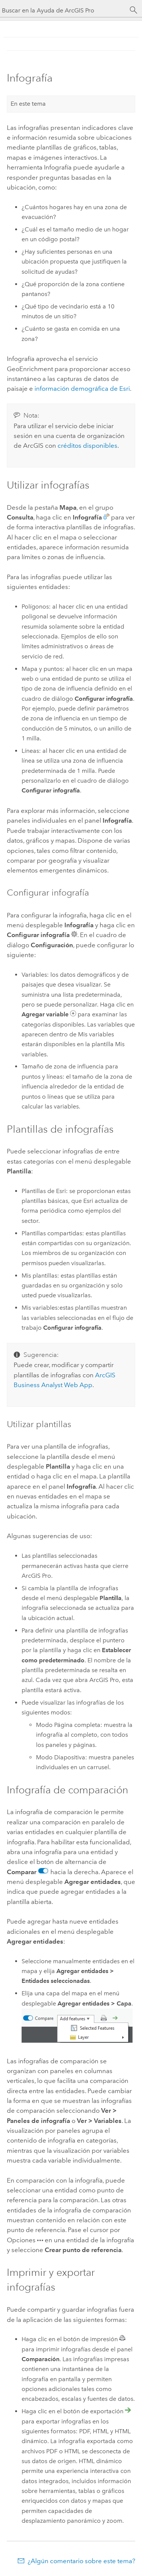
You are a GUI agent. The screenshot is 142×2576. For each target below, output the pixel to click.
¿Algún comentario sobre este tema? (81, 2561)
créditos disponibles (87, 445)
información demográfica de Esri (82, 388)
